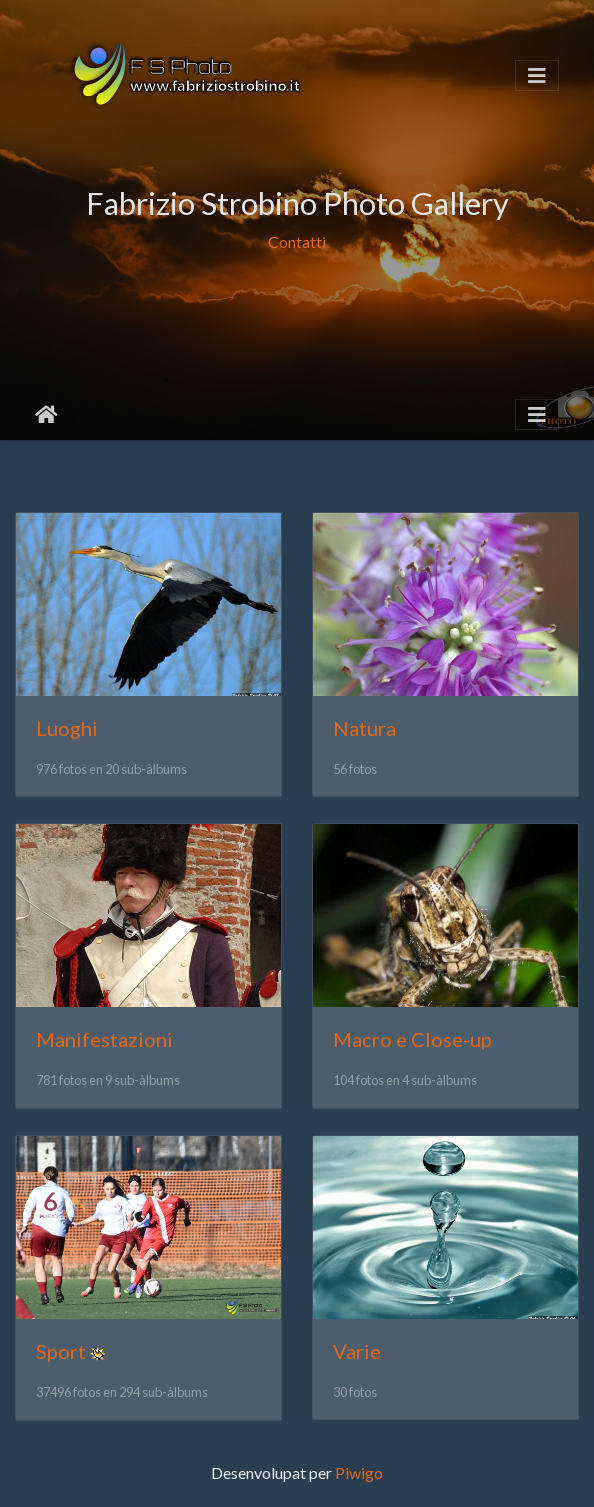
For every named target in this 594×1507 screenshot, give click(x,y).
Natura (364, 728)
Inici (46, 415)
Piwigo (359, 1472)
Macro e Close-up (412, 1039)
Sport (61, 1351)
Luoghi (67, 728)
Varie (357, 1351)
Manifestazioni (104, 1039)
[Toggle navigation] (537, 75)
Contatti (297, 242)
